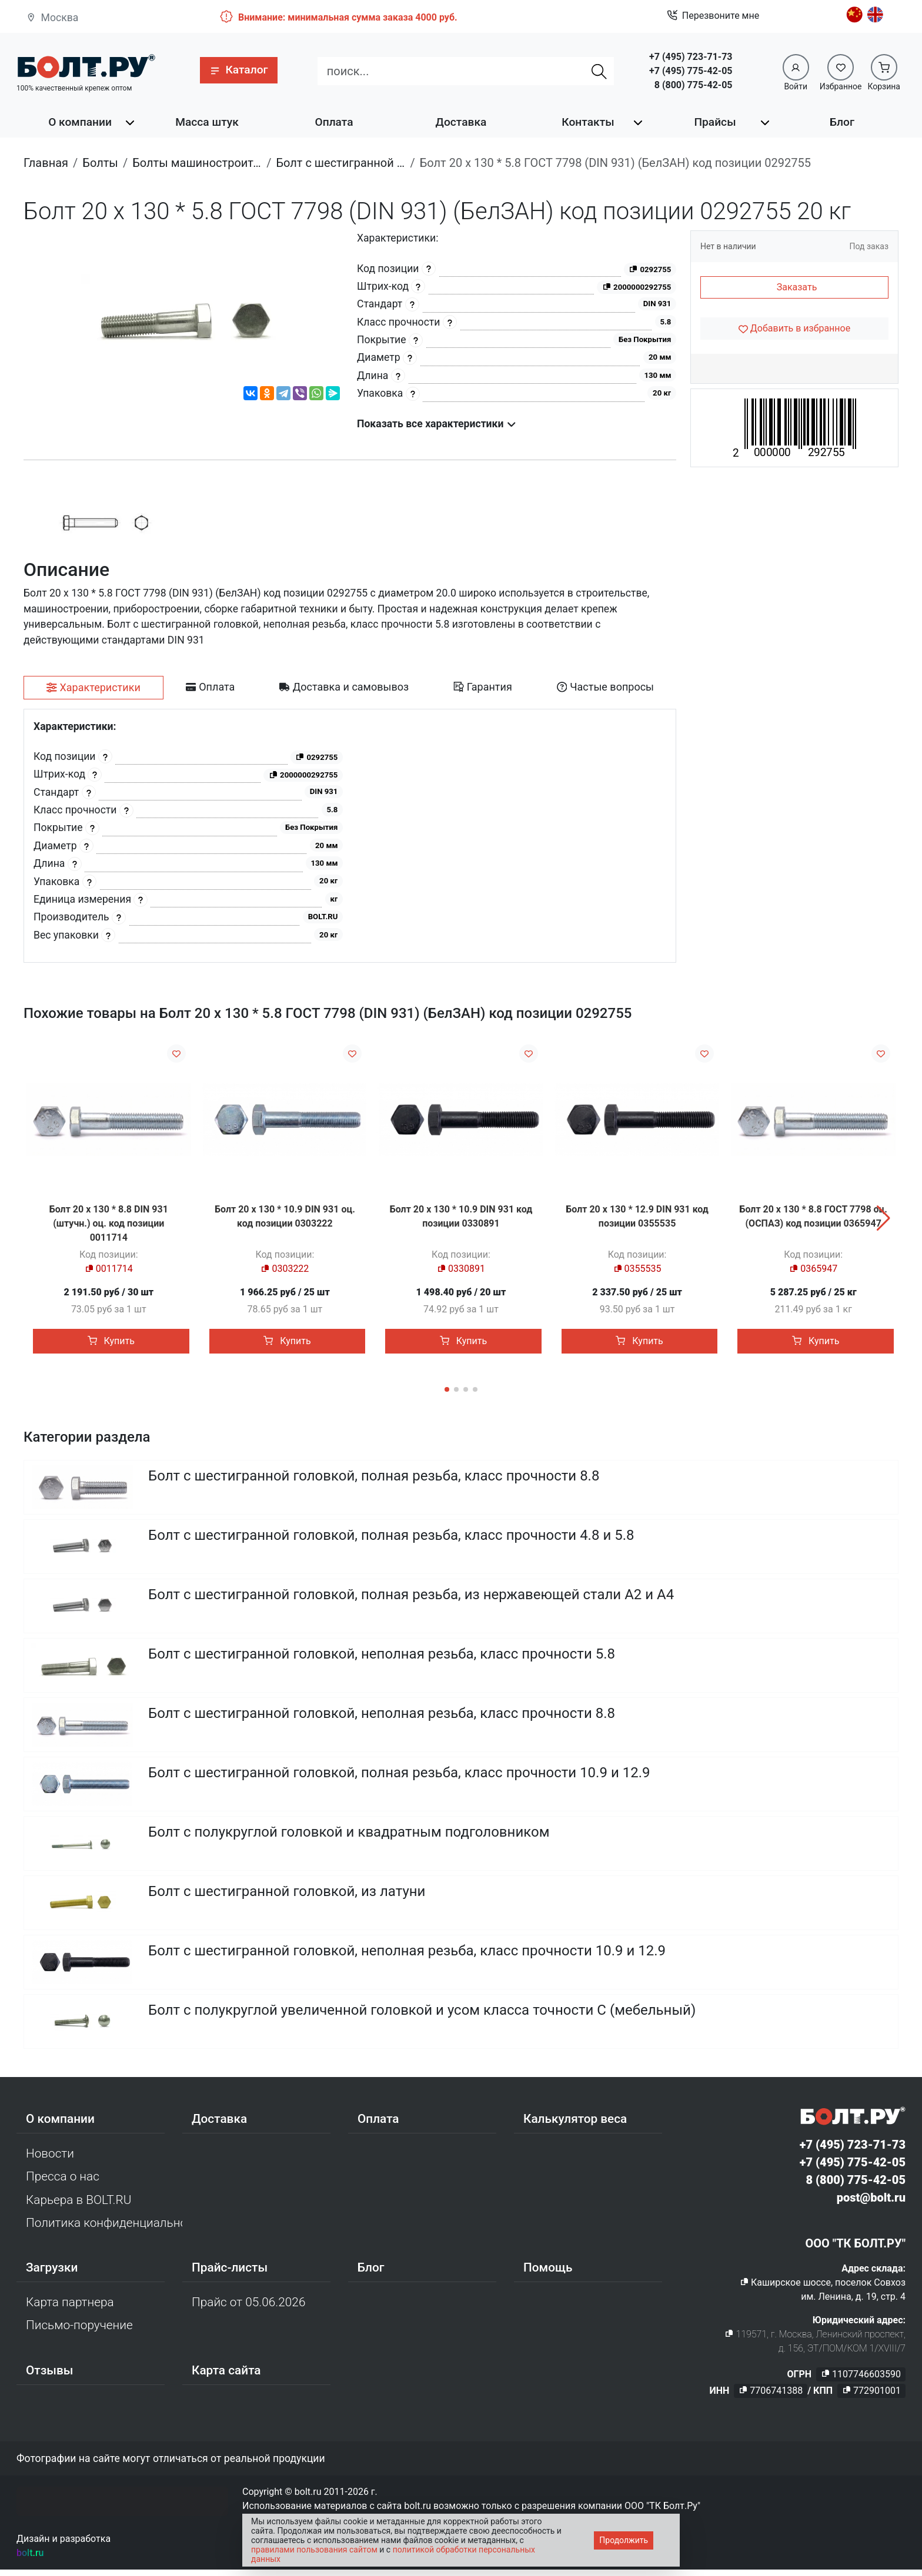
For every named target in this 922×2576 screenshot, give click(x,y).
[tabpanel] (350, 836)
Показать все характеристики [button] (436, 424)
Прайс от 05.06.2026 (248, 2309)
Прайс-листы (230, 2274)
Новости (50, 2160)
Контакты (588, 122)
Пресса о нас (62, 2183)
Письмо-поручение (79, 2331)
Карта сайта (226, 2376)
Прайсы (715, 122)
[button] (238, 70)
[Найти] (599, 71)
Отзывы (50, 2376)
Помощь (547, 2274)
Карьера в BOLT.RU (78, 2206)
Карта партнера (70, 2309)
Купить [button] (111, 1340)
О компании (80, 122)
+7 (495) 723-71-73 (690, 56)
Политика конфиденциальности (104, 2229)
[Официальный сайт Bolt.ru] (85, 66)
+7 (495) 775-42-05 (690, 70)
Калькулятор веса (575, 2125)
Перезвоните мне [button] (713, 16)
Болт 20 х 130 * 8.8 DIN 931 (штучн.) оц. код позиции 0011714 (108, 1223)
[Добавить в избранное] (794, 328)
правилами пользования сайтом (314, 2549)
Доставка (461, 122)
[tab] (93, 687)
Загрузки (52, 2274)
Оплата (334, 122)
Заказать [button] (797, 287)
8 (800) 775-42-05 (693, 85)
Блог (842, 122)
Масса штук (207, 122)
